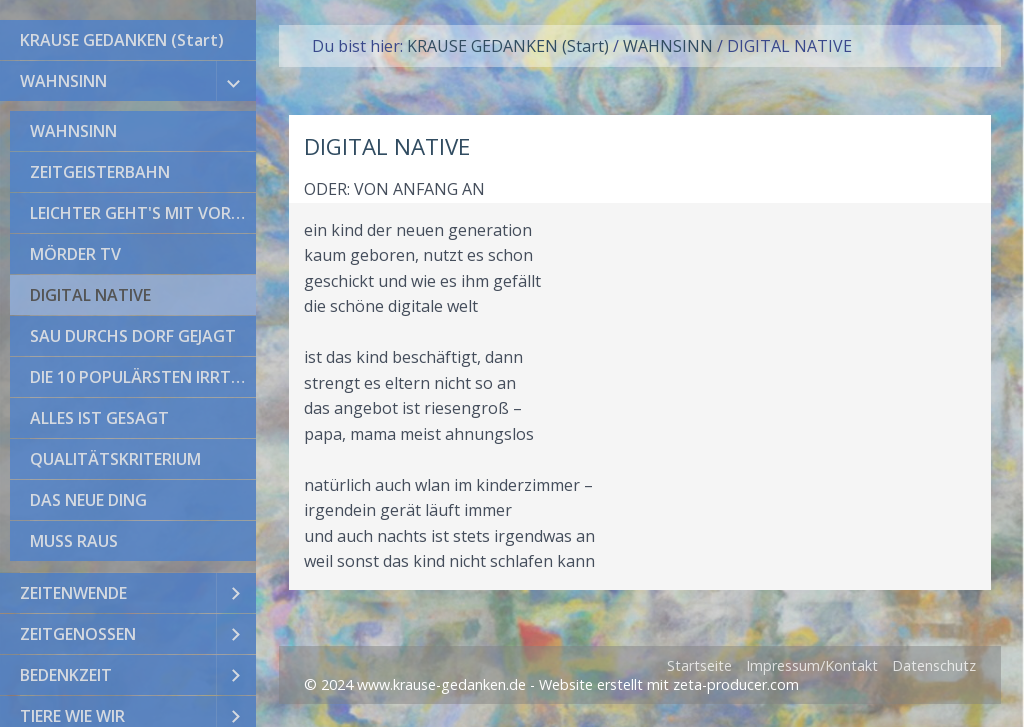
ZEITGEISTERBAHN (100, 172)
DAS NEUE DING (88, 500)
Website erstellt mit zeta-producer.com (669, 684)
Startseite (699, 665)
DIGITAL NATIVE (90, 295)
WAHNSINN (63, 81)
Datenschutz (934, 665)
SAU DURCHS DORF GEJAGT (133, 336)
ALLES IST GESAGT (99, 418)
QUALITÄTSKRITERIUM (115, 459)
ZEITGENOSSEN (78, 634)
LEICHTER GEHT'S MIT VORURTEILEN (143, 213)
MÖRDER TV (75, 254)
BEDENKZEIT (66, 675)
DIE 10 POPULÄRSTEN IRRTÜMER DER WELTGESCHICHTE (143, 377)
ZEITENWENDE (73, 593)
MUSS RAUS (74, 541)
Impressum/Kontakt (812, 665)
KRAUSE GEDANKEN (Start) (122, 40)
